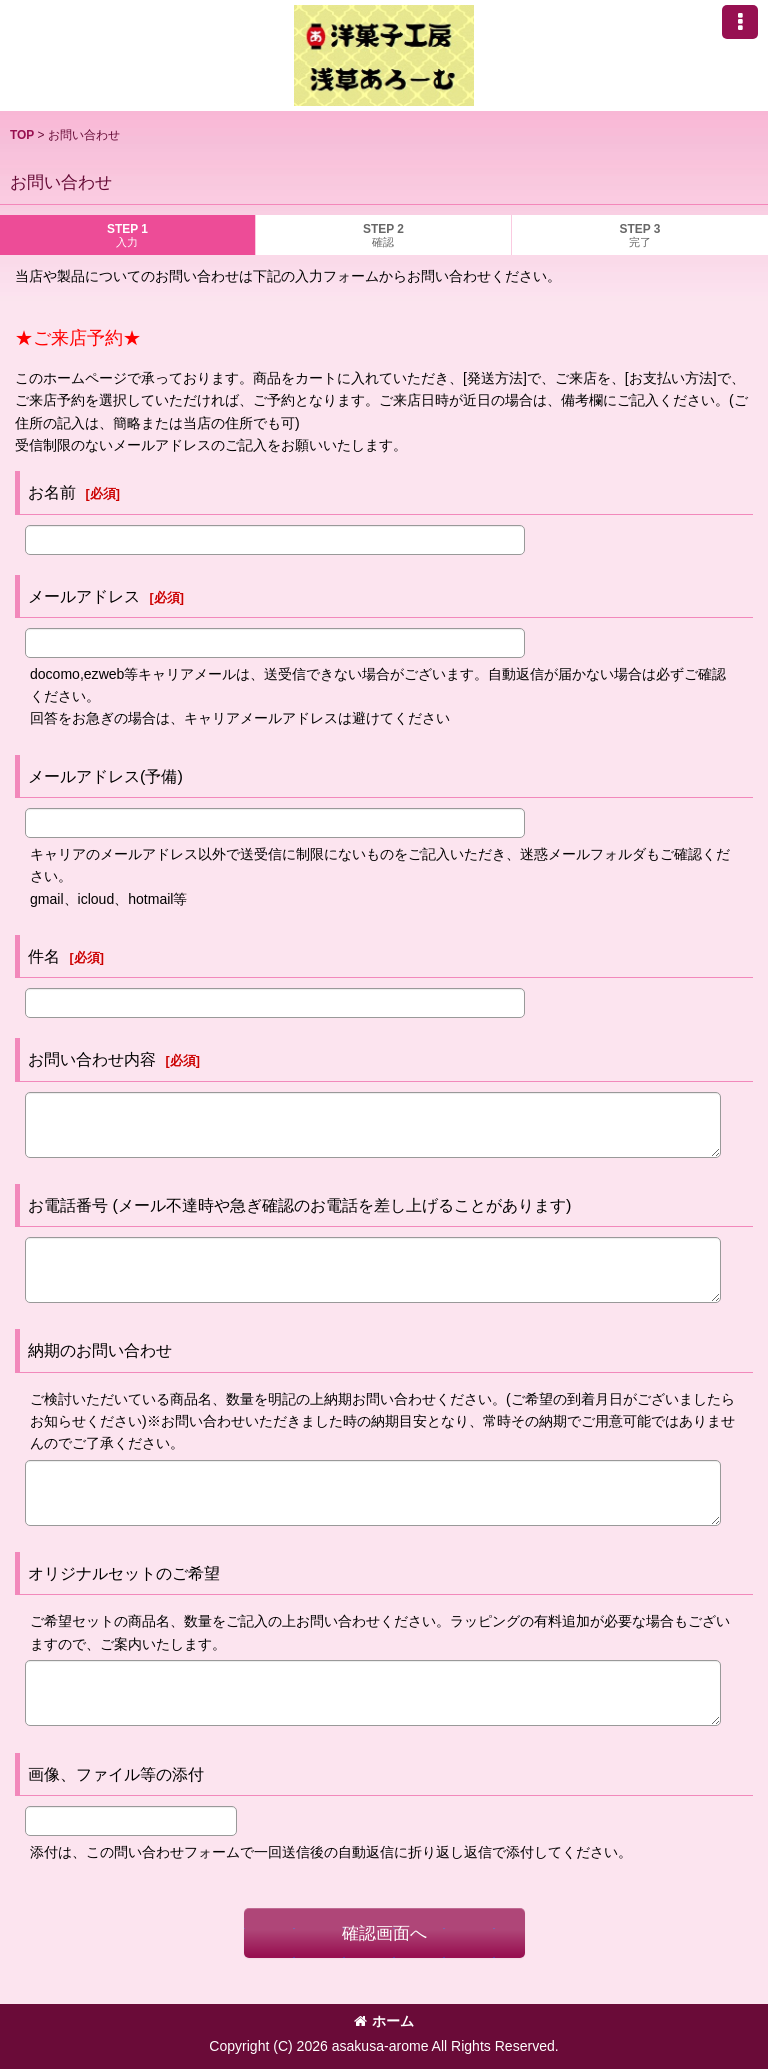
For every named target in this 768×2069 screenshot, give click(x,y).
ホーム (384, 2021)
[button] (740, 22)
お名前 (52, 492)
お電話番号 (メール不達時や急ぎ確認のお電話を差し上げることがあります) (299, 1205)
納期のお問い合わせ (100, 1350)
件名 (44, 956)
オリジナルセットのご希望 (124, 1573)
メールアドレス (84, 596)
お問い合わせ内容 (92, 1059)
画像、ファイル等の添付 (116, 1774)
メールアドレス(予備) (105, 776)
